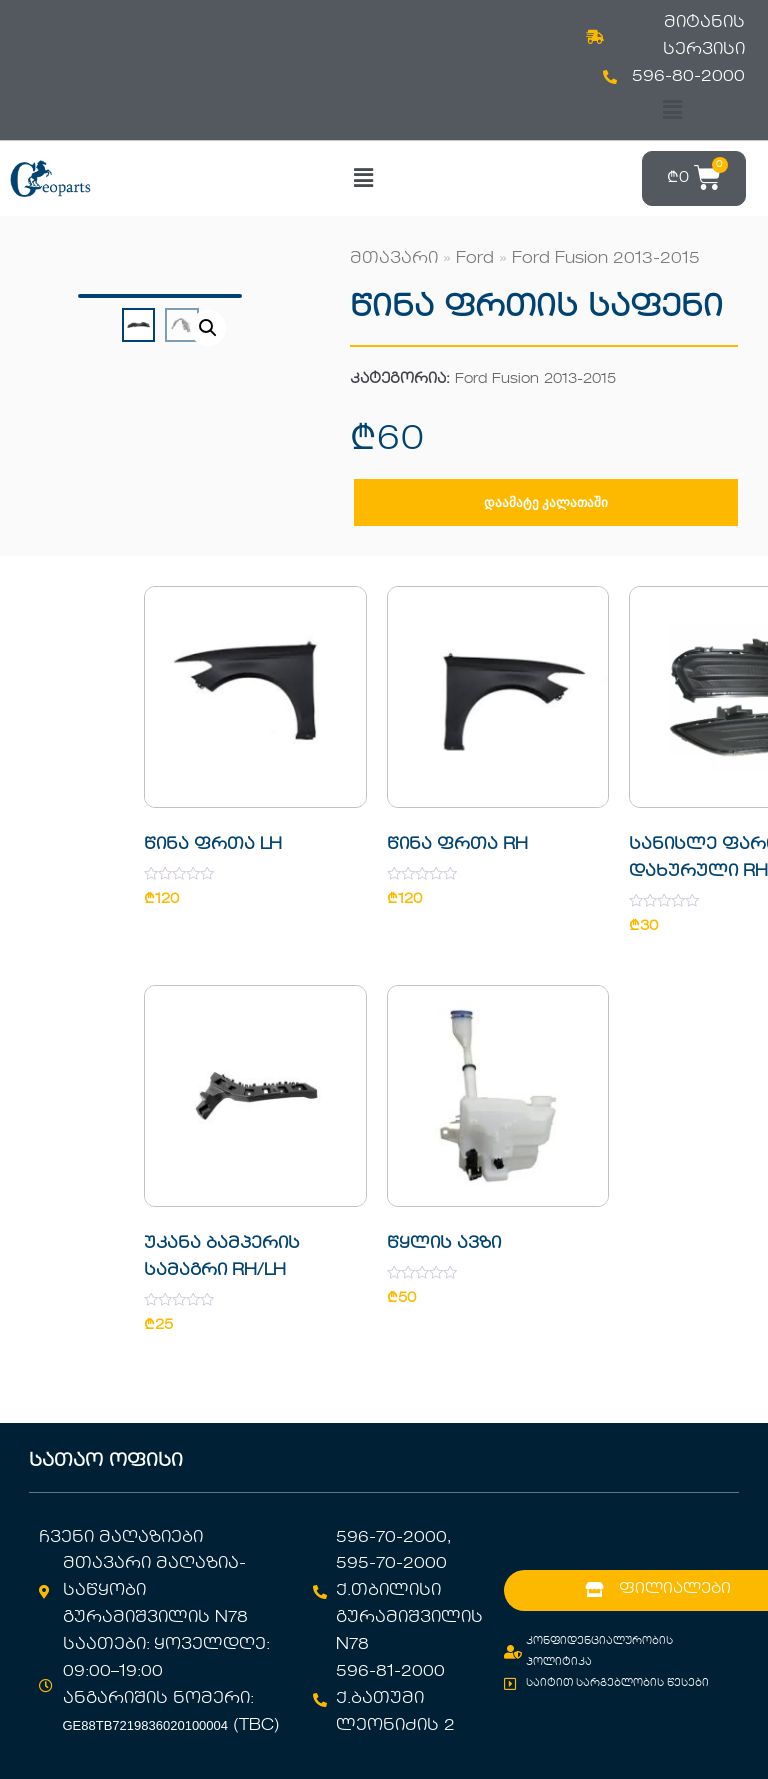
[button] (672, 110)
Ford (475, 259)
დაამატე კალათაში (546, 502)
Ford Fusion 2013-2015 (606, 259)
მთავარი (394, 259)
